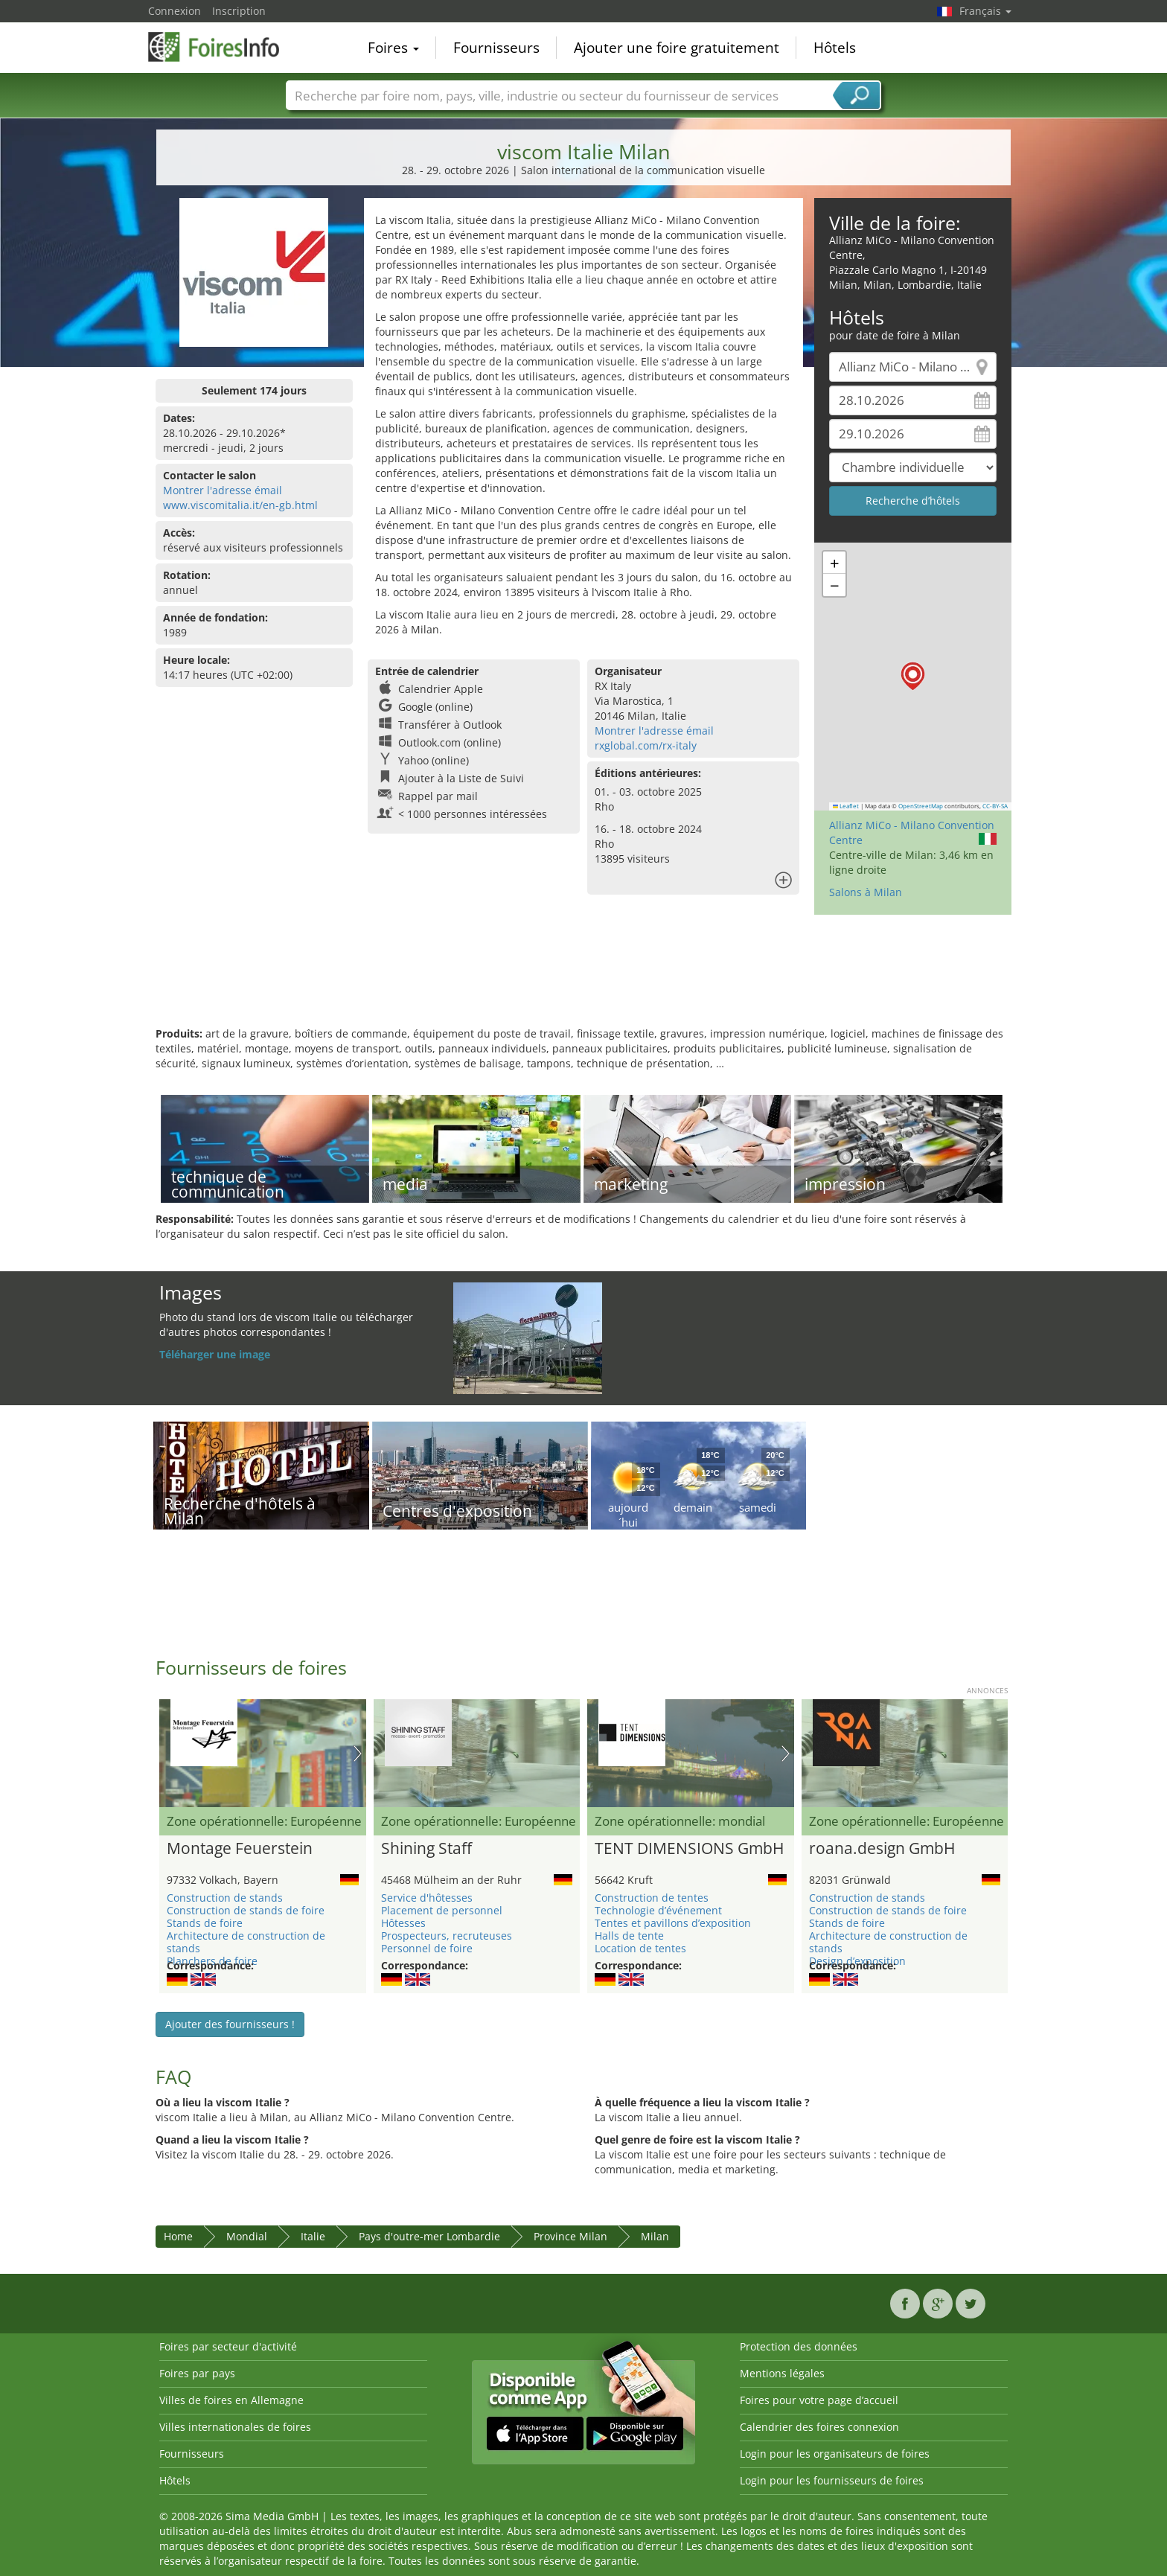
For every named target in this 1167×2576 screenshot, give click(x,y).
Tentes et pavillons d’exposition (673, 1923)
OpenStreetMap (920, 806)
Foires (393, 47)
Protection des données (798, 2346)
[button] (913, 676)
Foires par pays (197, 2373)
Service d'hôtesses (427, 1898)
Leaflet (846, 806)
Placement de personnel (441, 1910)
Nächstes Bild (357, 1753)
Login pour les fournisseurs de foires (832, 2480)
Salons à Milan (865, 892)
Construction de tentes (652, 1898)
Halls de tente (629, 1935)
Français (985, 11)
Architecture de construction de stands (246, 1941)
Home (178, 2236)
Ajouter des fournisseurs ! (230, 2024)
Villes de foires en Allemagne (231, 2400)
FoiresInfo (222, 46)
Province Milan (570, 2236)
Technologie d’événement (658, 1910)
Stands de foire (205, 1923)
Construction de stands (225, 1898)
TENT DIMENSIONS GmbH (689, 1849)
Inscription (239, 11)
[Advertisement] (583, 978)
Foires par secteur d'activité (228, 2346)
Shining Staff (426, 1849)
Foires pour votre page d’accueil (819, 2400)
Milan (655, 2236)
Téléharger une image (214, 1354)
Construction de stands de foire (245, 1910)
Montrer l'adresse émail (222, 490)
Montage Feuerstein (240, 1849)
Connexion (174, 11)
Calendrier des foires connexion (819, 2427)
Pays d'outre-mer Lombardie (429, 2236)
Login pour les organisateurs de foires (835, 2453)
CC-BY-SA (995, 806)
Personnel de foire (427, 1948)
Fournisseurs (496, 47)
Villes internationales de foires (235, 2427)
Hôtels (834, 47)
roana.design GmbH (882, 1849)
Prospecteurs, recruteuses (446, 1935)
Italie (313, 2236)
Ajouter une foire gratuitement (676, 47)
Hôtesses (403, 1923)
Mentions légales (782, 2373)
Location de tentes (640, 1948)
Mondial (246, 2236)
